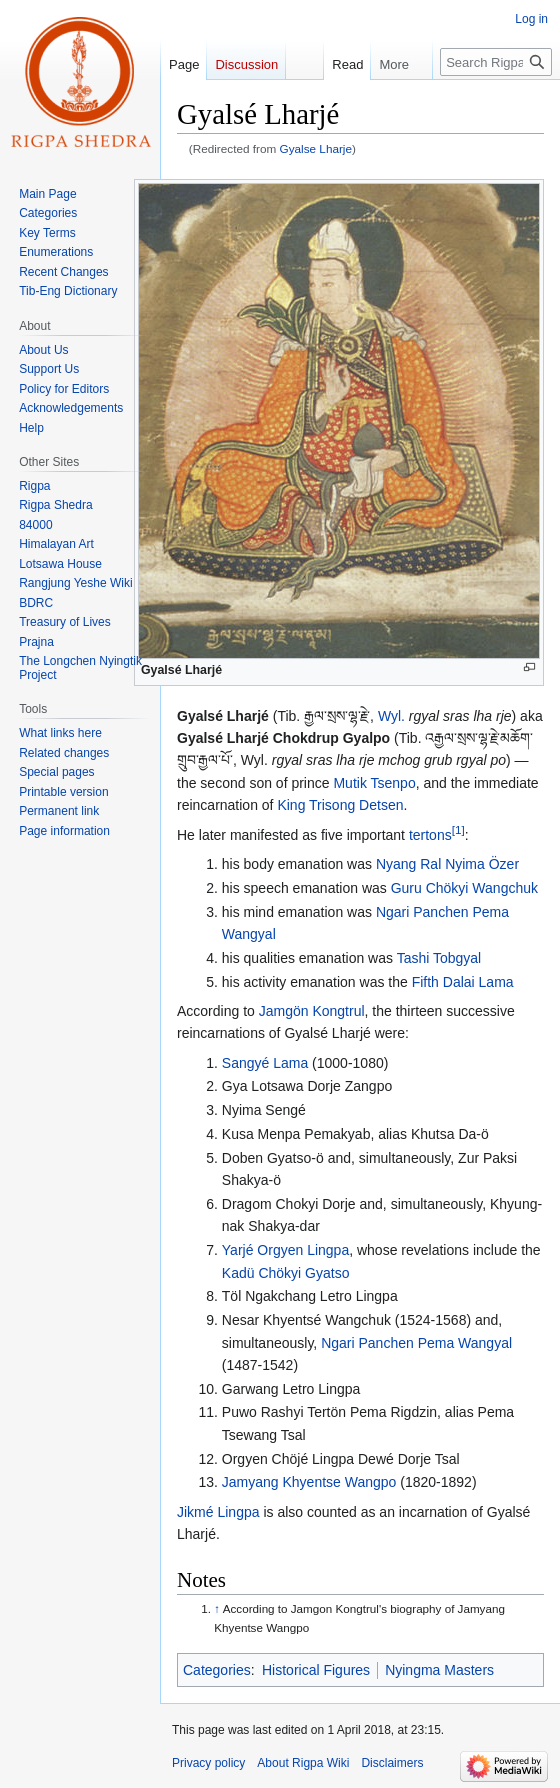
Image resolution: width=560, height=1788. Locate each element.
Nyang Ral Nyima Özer (447, 864)
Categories (217, 1670)
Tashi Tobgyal (439, 958)
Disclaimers (392, 1763)
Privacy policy (208, 1763)
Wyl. (391, 716)
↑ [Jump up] (217, 1608)
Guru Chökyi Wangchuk (464, 888)
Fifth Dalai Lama (463, 982)
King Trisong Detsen (340, 805)
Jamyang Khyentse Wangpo (309, 1482)
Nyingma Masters (439, 1670)
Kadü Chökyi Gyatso (286, 1273)
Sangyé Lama (265, 1063)
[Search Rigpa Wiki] (496, 62)
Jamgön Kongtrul (312, 1011)
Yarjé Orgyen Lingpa (285, 1250)
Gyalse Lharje (316, 148)
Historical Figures (316, 1670)
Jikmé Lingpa (218, 1512)
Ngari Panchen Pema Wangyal (416, 1343)
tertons (430, 835)
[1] (458, 829)
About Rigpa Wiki (303, 1763)
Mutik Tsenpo (374, 783)
